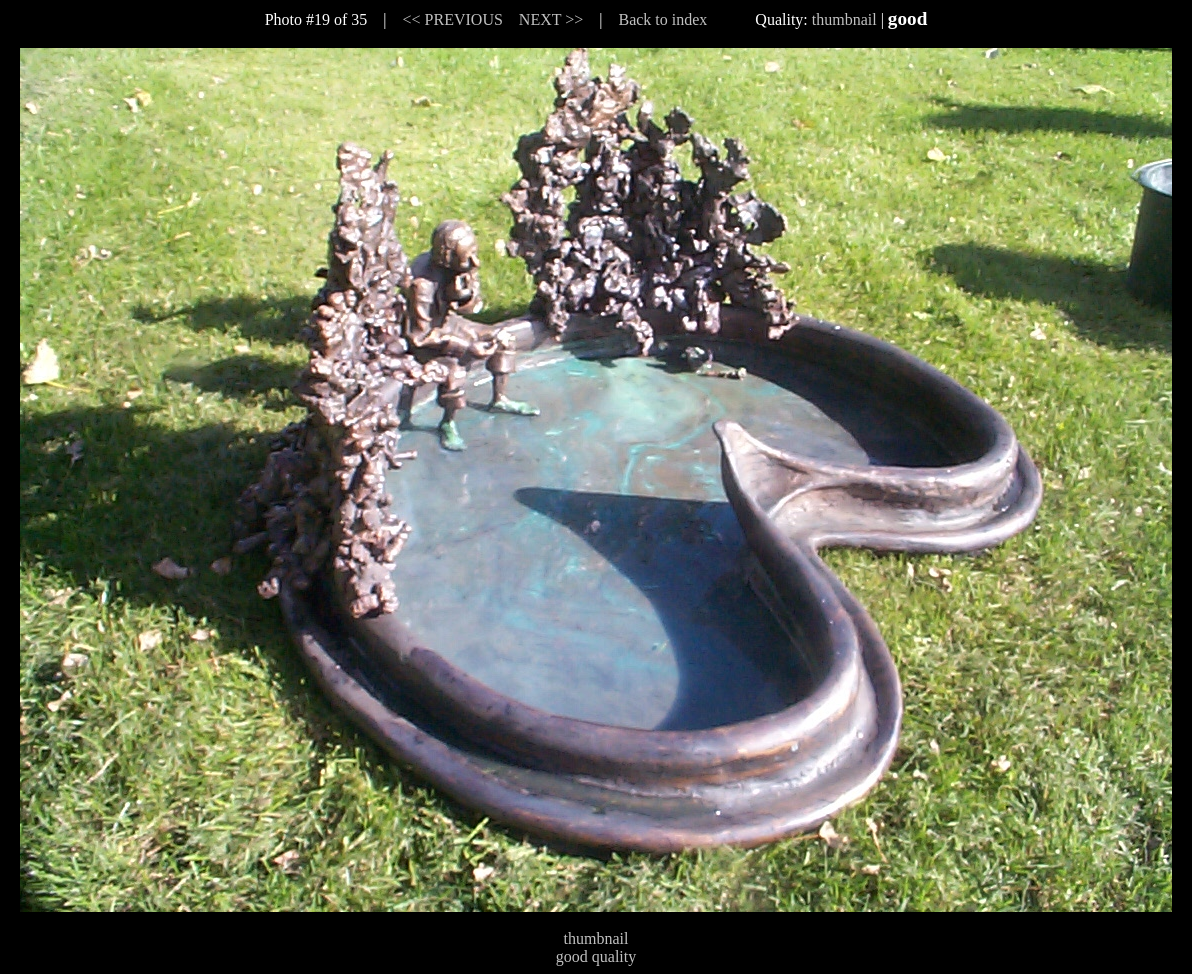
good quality (596, 956)
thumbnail (844, 19)
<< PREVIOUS (453, 19)
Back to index (662, 19)
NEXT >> (551, 19)
